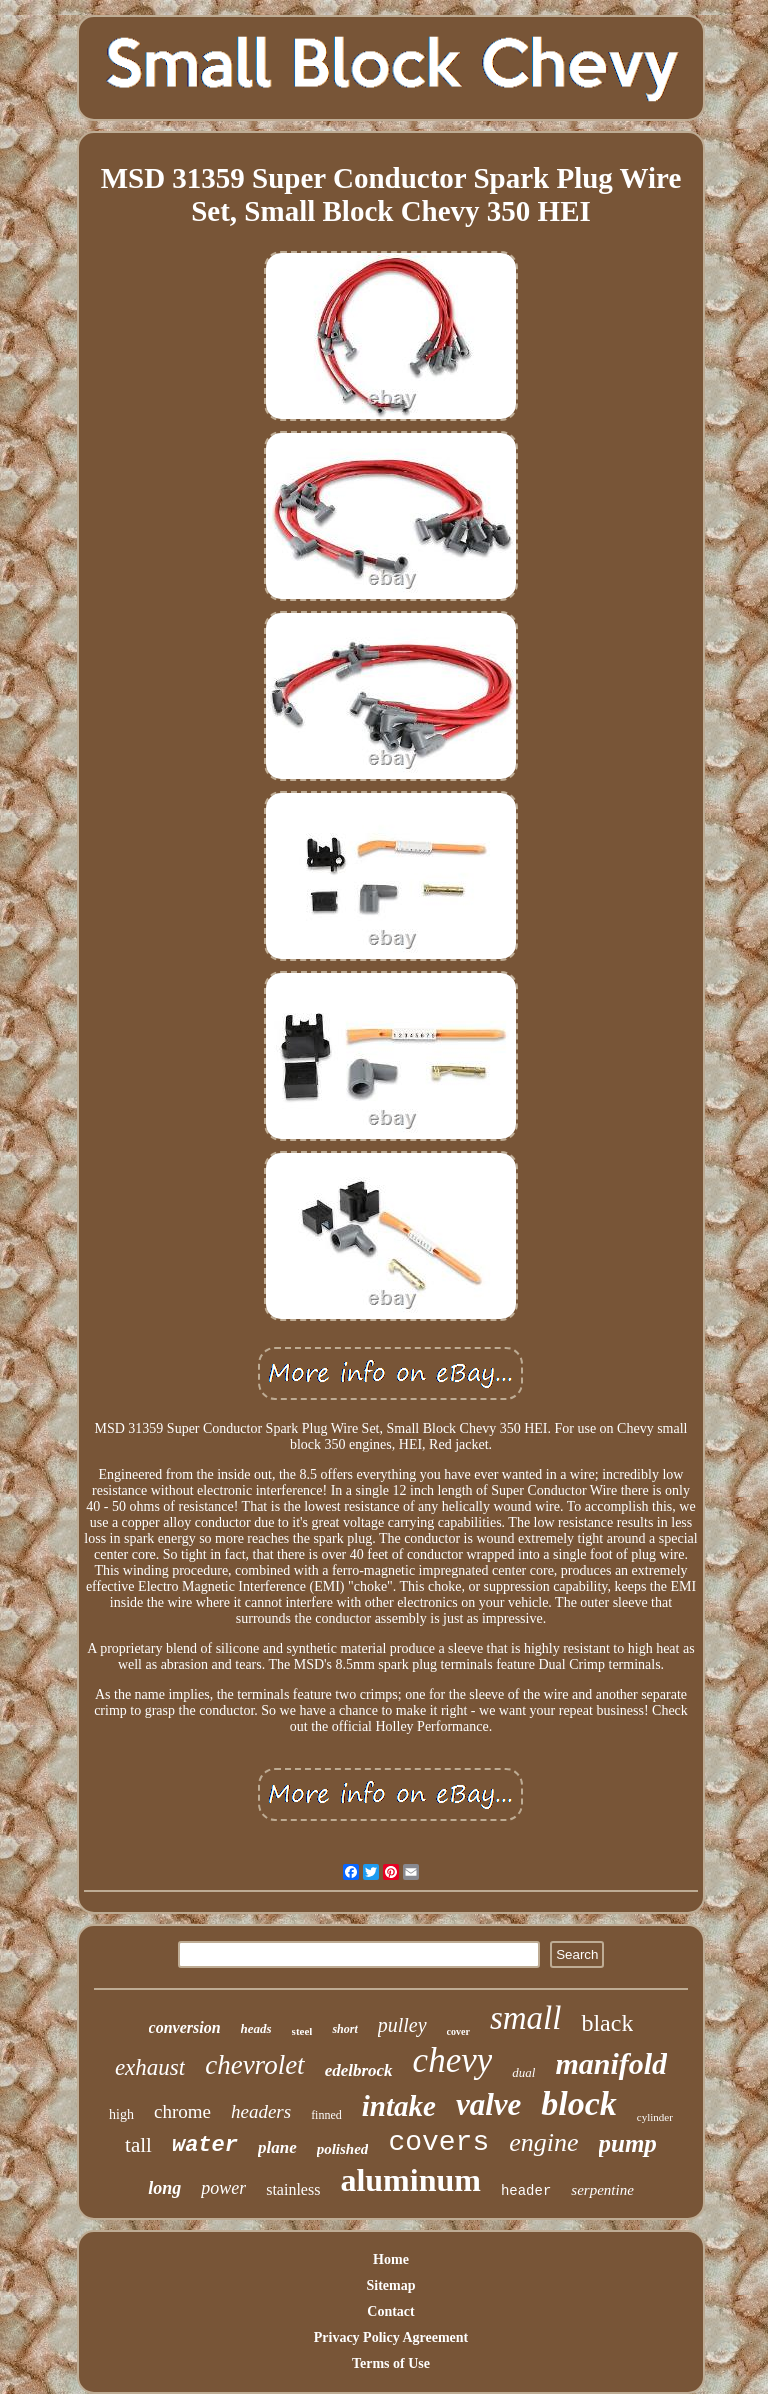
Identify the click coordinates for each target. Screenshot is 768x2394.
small (526, 2018)
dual (523, 2072)
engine (543, 2142)
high (121, 2114)
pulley (402, 2025)
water (205, 2145)
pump (628, 2143)
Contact (390, 2311)
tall (138, 2145)
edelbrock (359, 2070)
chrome (182, 2111)
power (223, 2188)
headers (261, 2111)
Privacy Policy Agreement (391, 2337)
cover (458, 2031)
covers (438, 2142)
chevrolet (254, 2065)
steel (302, 2031)
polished (343, 2149)
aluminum (410, 2180)
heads (256, 2028)
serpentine (602, 2190)
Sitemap (390, 2285)
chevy (453, 2060)
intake (399, 2106)
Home (391, 2259)
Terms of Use (391, 2363)
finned (326, 2115)
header (526, 2191)
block (579, 2103)
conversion (185, 2027)
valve (488, 2104)
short (344, 2029)
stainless (293, 2189)
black (607, 2023)
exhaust (150, 2067)
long (164, 2188)
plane (277, 2147)
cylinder (655, 2117)
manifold (611, 2063)
